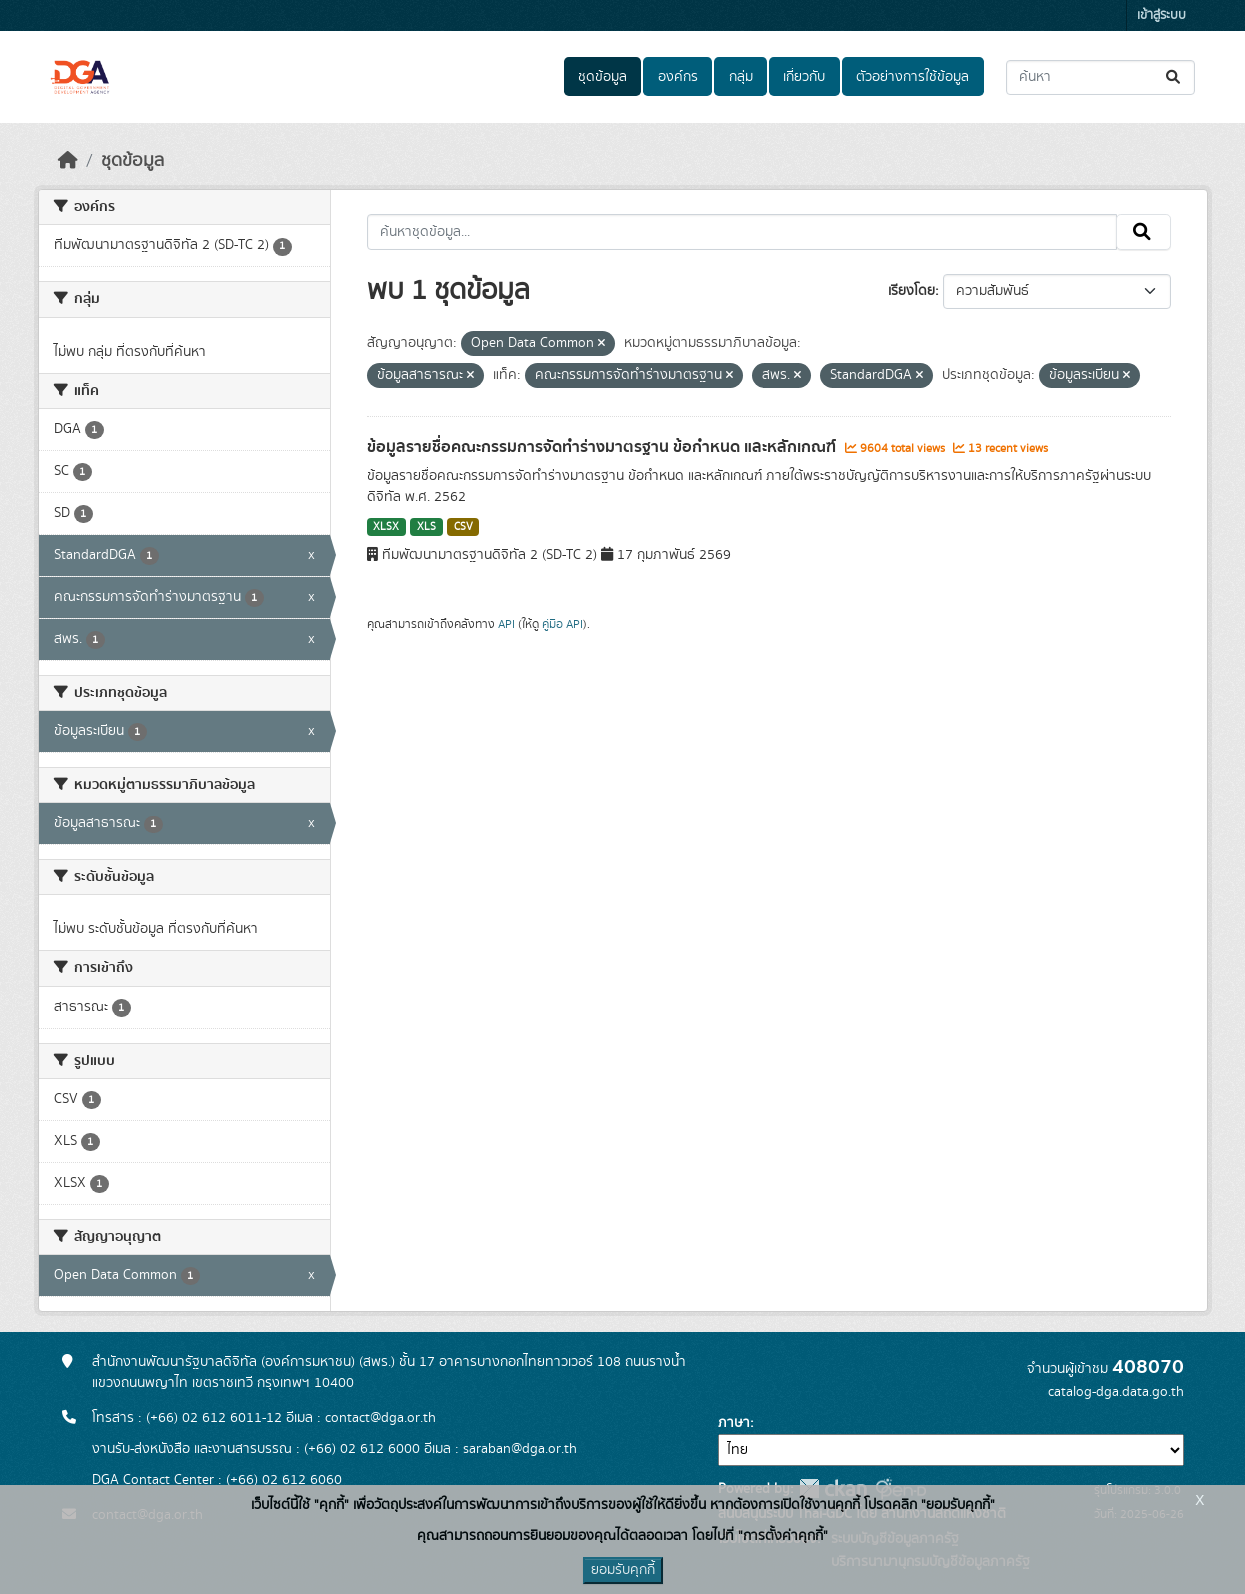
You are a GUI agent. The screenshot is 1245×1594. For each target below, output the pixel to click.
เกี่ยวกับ (804, 77)
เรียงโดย (911, 291)
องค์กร (678, 77)
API (506, 624)
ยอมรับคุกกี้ (623, 1570)
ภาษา (734, 1423)
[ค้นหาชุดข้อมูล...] (1100, 77)
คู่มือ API (562, 624)
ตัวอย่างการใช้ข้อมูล (912, 77)
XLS (426, 527)
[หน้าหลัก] (68, 161)
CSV (463, 527)
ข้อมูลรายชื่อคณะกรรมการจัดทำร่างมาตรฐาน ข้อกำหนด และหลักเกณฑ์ (603, 447)
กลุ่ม (741, 77)
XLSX (386, 527)
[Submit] (1174, 77)
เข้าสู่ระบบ (1161, 15)
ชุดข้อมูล (602, 77)
